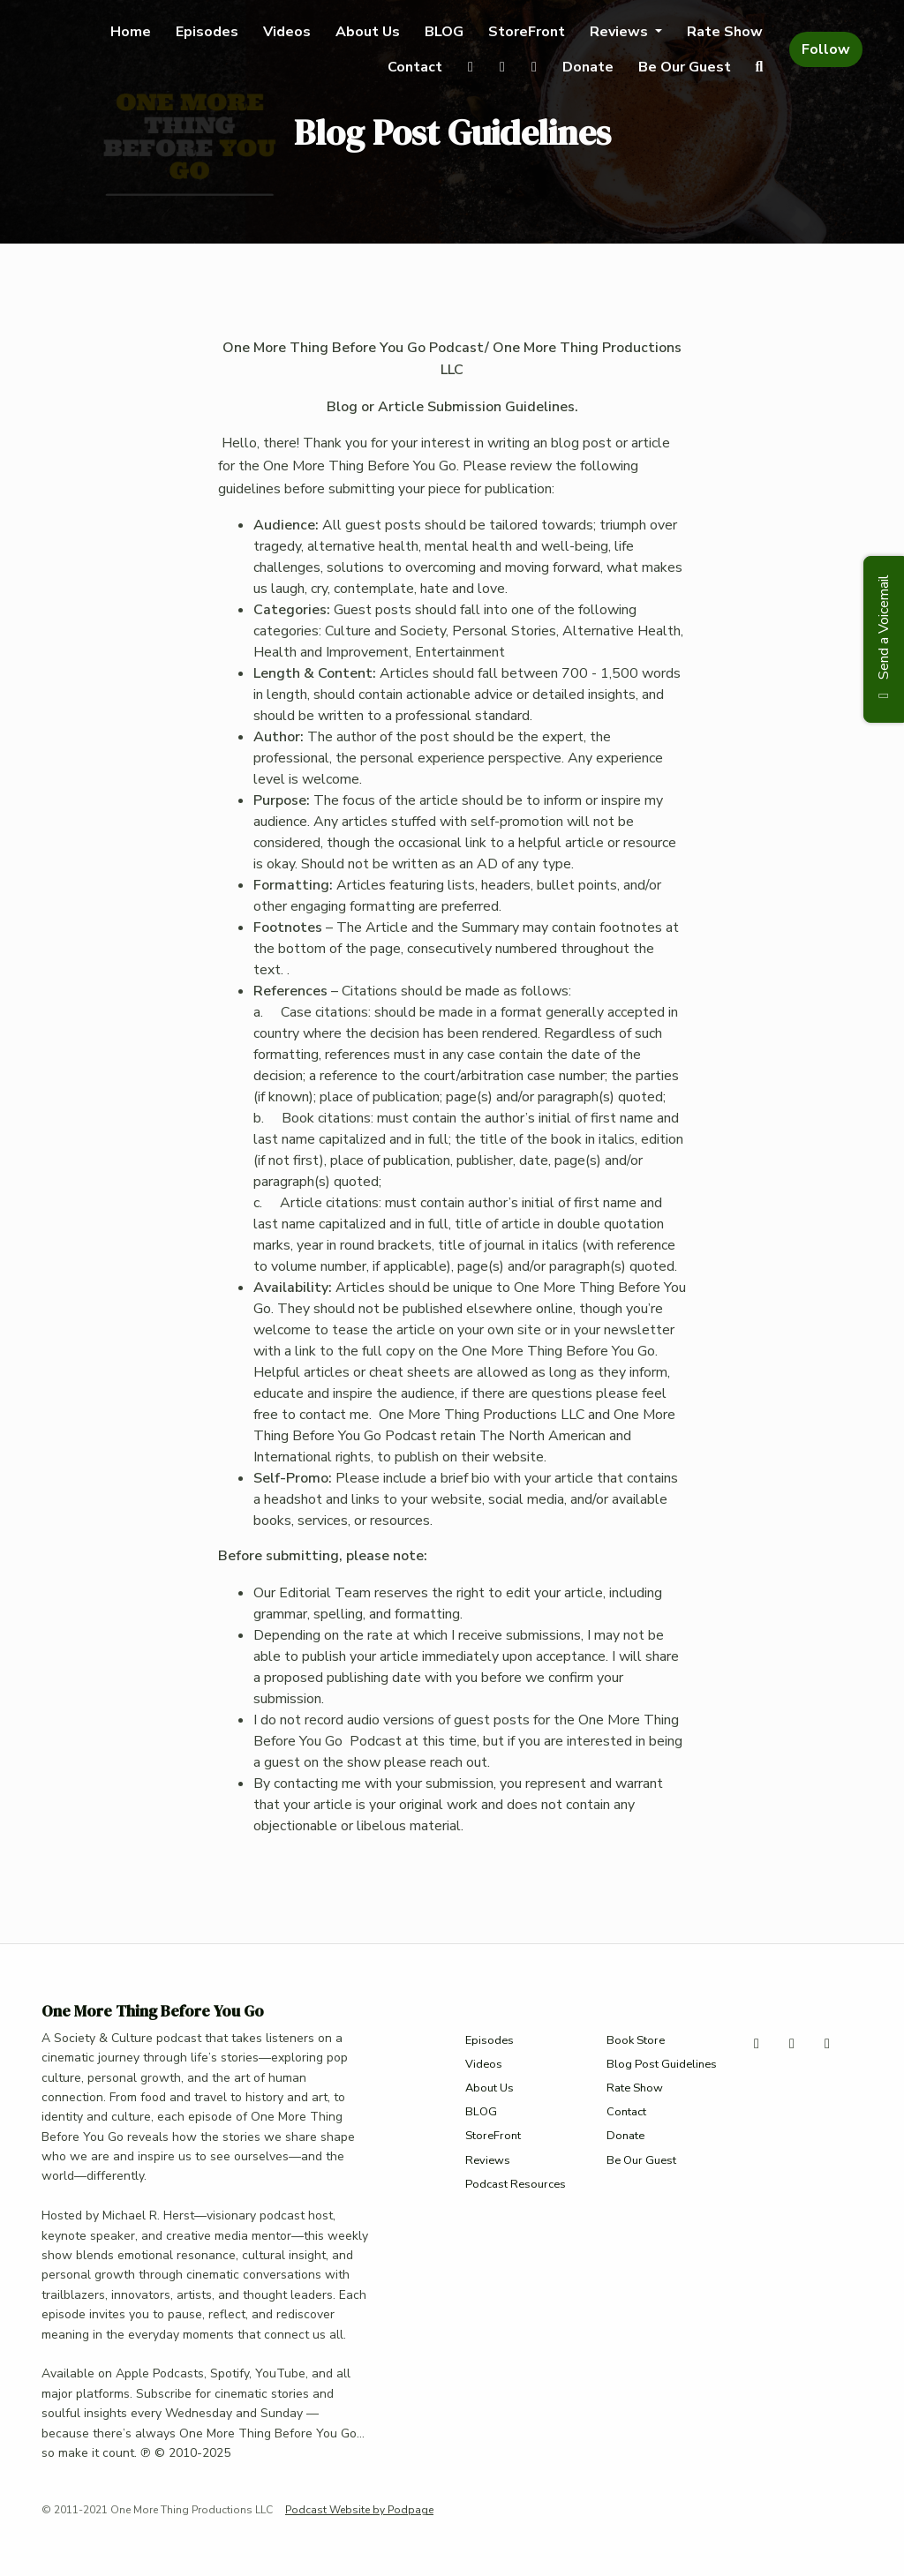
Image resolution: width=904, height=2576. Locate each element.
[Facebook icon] (827, 2044)
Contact (415, 67)
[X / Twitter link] (470, 67)
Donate (588, 67)
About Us (367, 31)
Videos (287, 31)
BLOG (444, 31)
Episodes (207, 31)
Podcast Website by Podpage (359, 2510)
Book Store (635, 2040)
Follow (826, 49)
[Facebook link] (534, 67)
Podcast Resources (515, 2184)
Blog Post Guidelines (661, 2064)
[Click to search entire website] (759, 67)
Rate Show (725, 31)
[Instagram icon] (792, 2044)
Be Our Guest (684, 67)
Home (130, 31)
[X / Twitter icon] (756, 2044)
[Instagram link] (502, 67)
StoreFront (526, 31)
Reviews (621, 31)
